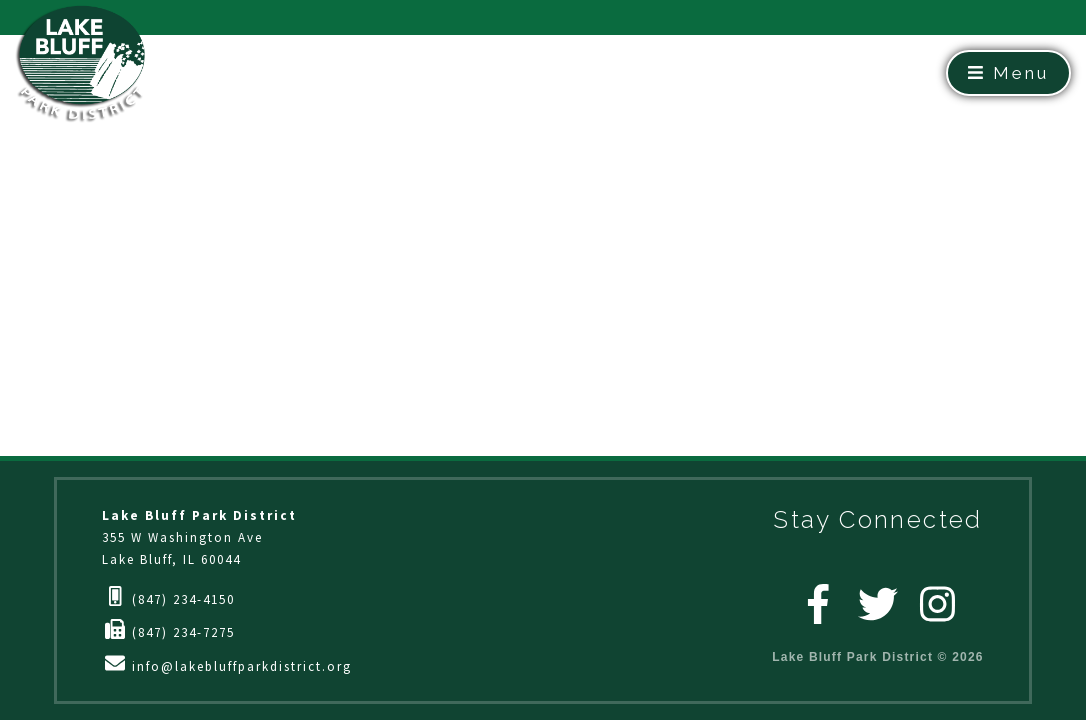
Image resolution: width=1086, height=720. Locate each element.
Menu (1008, 73)
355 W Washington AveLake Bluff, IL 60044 (199, 537)
